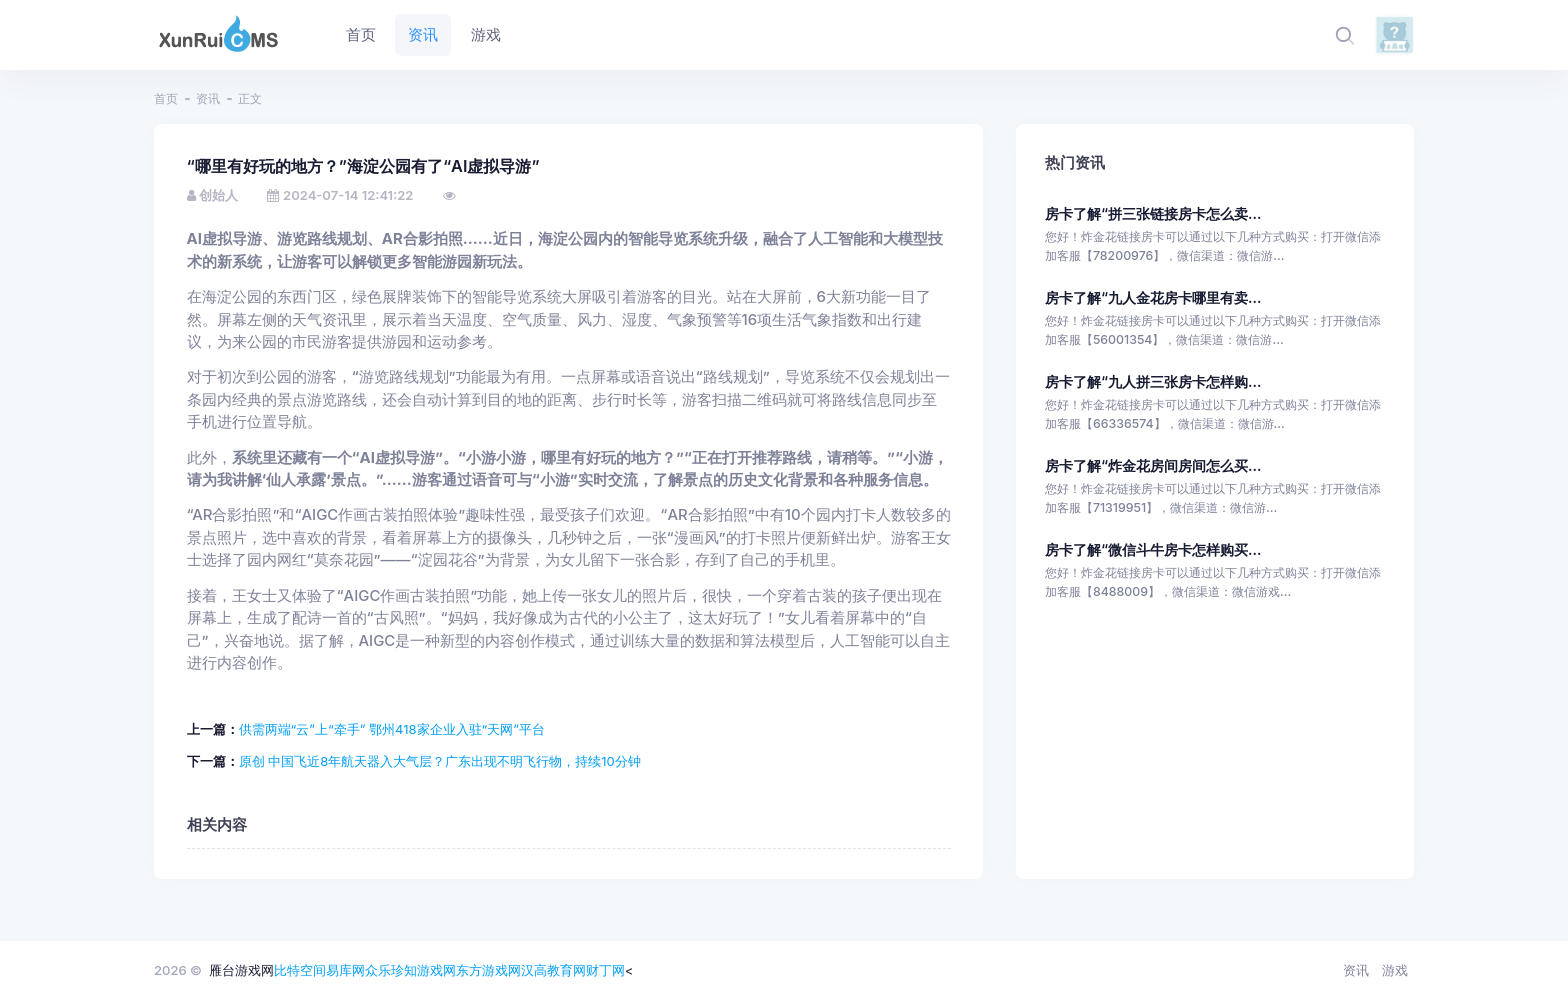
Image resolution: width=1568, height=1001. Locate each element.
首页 (166, 98)
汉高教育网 (553, 970)
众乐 (378, 970)
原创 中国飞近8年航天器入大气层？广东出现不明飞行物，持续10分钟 (440, 761)
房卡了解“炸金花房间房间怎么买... (1153, 465)
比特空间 (300, 970)
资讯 (208, 98)
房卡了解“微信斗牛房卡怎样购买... (1153, 549)
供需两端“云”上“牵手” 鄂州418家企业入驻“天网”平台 (392, 729)
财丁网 (605, 970)
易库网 (345, 970)
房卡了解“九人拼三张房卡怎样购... (1153, 381)
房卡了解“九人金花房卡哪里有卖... (1153, 297)
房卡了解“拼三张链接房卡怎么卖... (1153, 213)
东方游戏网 (488, 970)
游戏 (1395, 970)
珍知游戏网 (423, 970)
